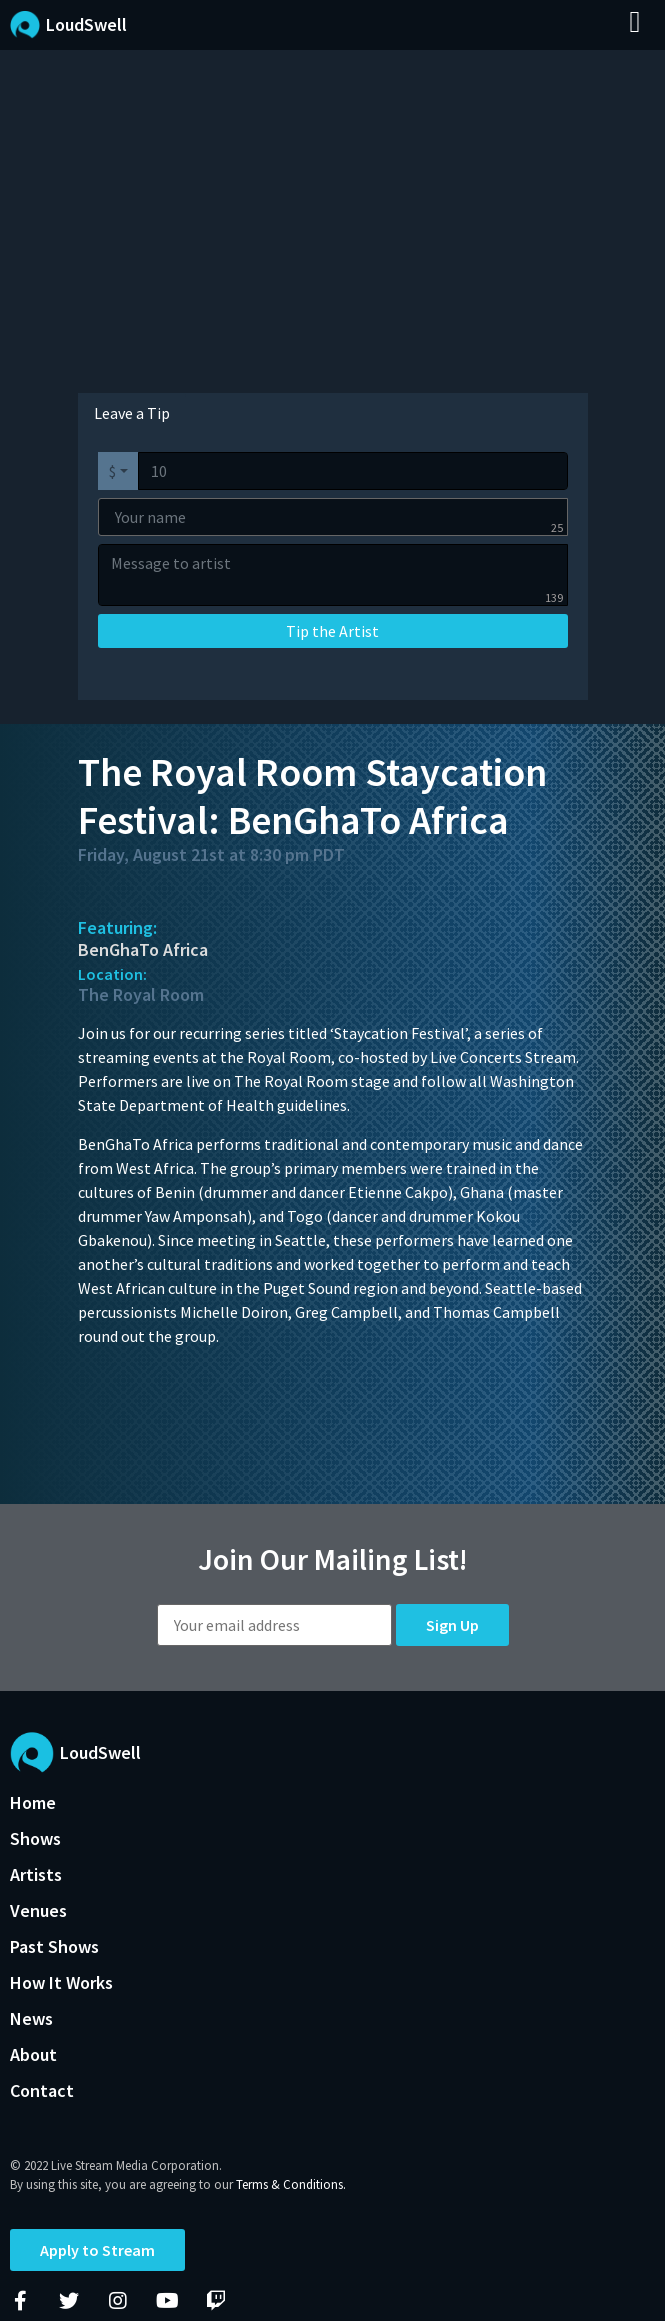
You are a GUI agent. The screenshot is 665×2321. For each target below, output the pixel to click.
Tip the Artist (332, 631)
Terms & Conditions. (291, 2184)
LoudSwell (86, 24)
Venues (38, 1910)
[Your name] (333, 517)
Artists (36, 1874)
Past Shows (54, 1946)
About (33, 2054)
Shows (35, 1838)
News (31, 2018)
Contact (42, 2090)
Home (33, 1802)
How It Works (61, 1982)
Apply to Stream (97, 2250)
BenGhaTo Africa (143, 949)
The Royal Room (141, 994)
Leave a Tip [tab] (132, 413)
